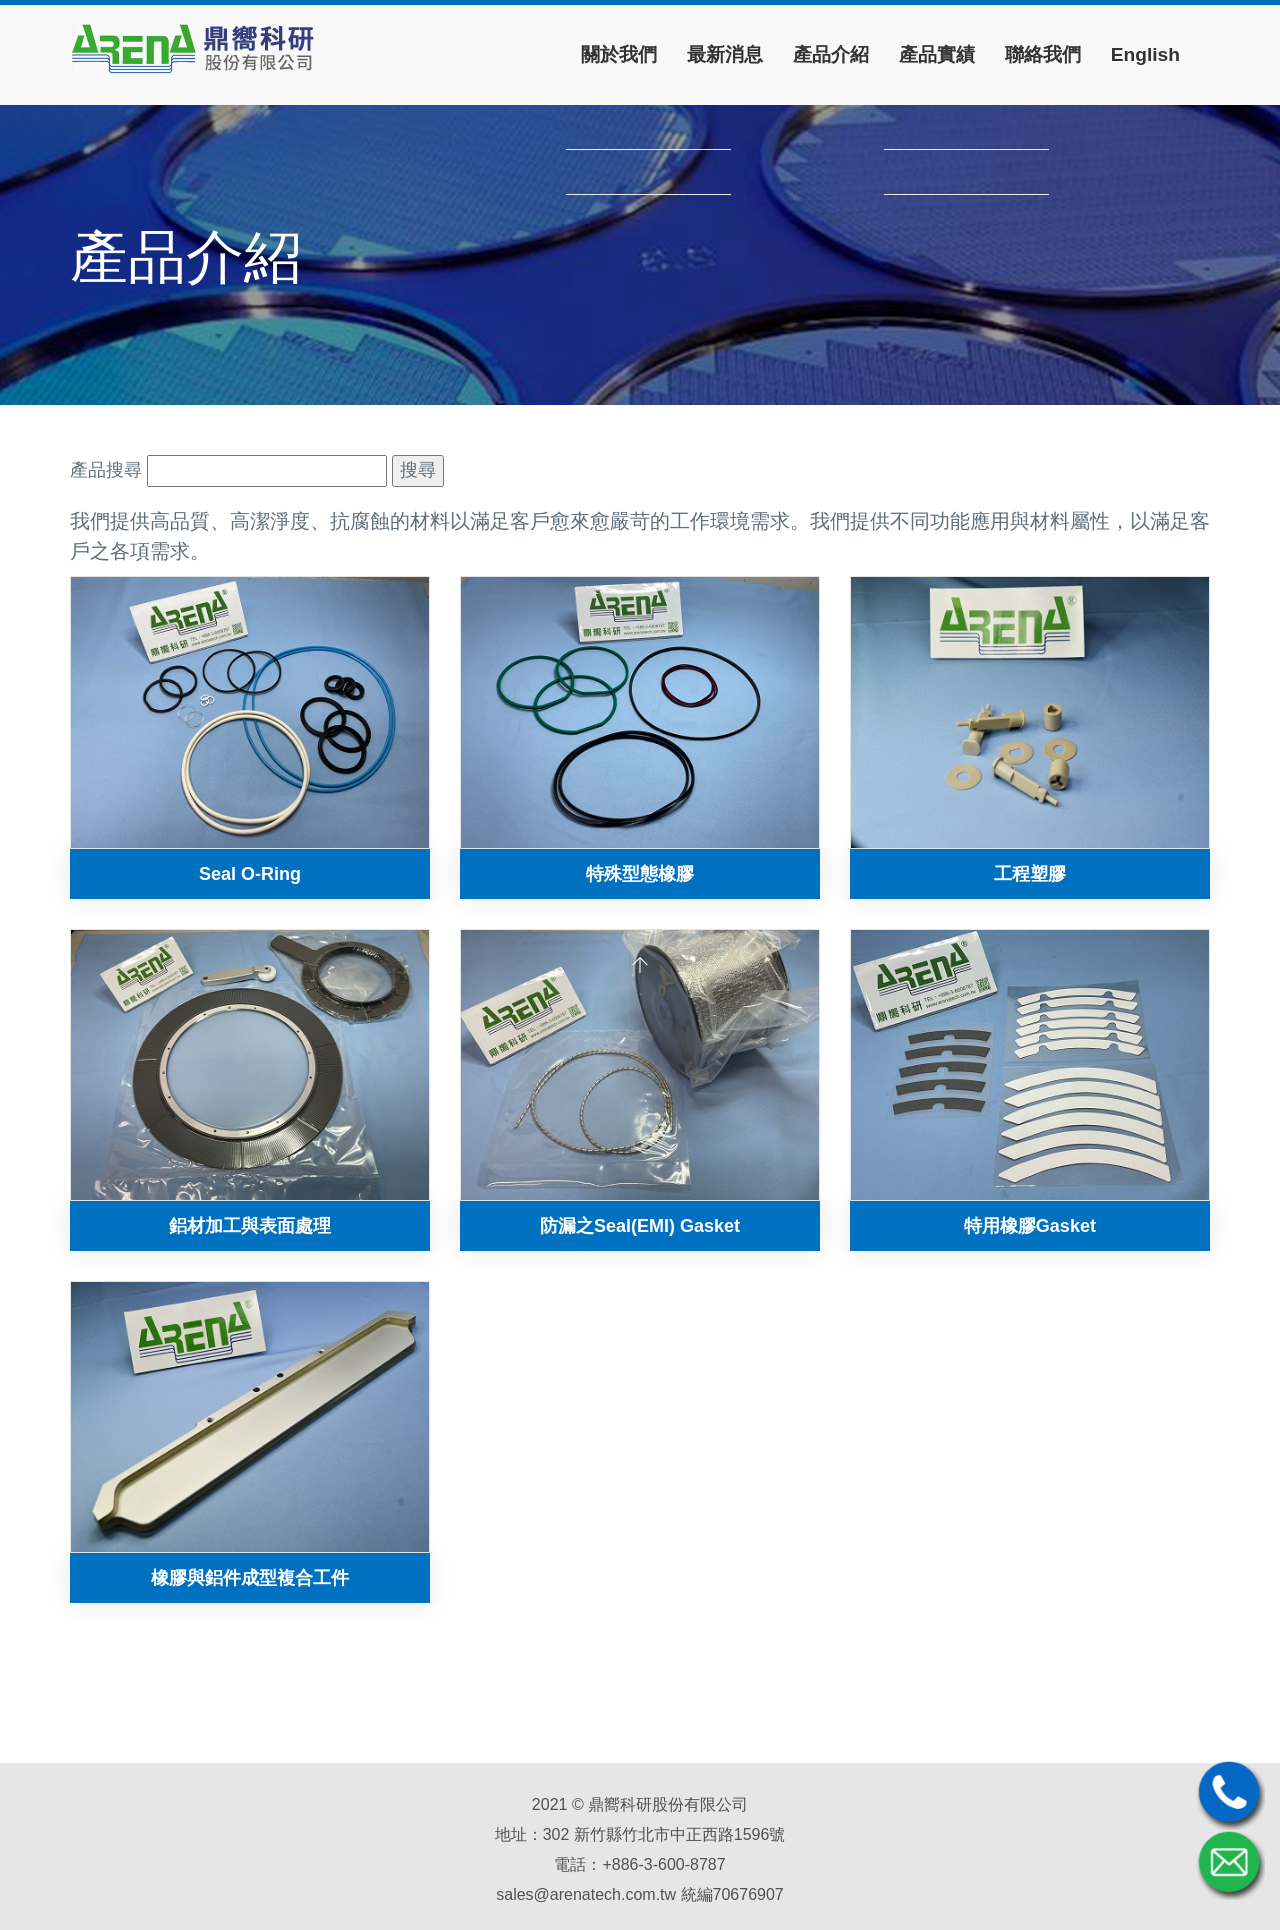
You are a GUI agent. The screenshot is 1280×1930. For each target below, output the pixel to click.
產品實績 (937, 54)
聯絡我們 (1043, 54)
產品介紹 (831, 54)
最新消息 (725, 54)
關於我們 (619, 54)
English (1145, 54)
